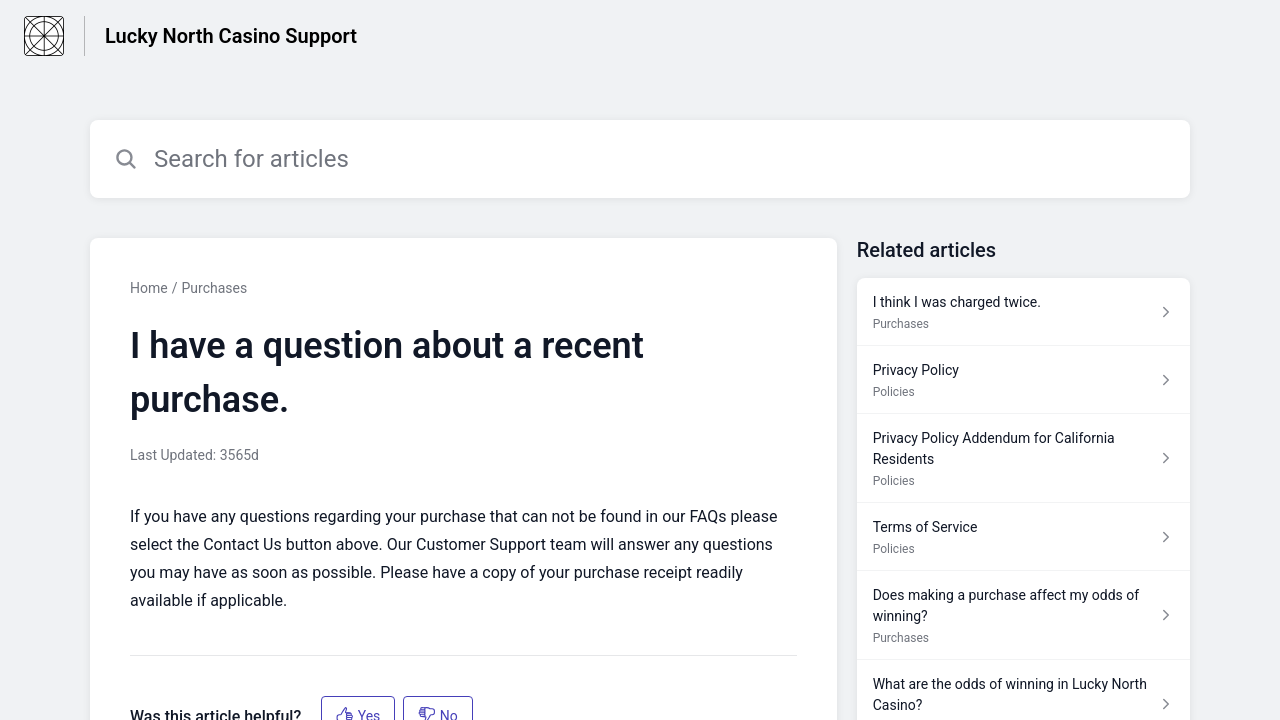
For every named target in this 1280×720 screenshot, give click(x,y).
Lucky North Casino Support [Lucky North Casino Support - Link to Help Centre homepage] (231, 36)
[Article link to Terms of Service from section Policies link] (1023, 537)
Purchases (214, 288)
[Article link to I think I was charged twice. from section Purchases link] (1023, 312)
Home (149, 288)
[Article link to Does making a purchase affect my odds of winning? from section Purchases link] (1023, 615)
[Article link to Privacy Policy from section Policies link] (1023, 380)
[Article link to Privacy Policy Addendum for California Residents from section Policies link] (1023, 458)
